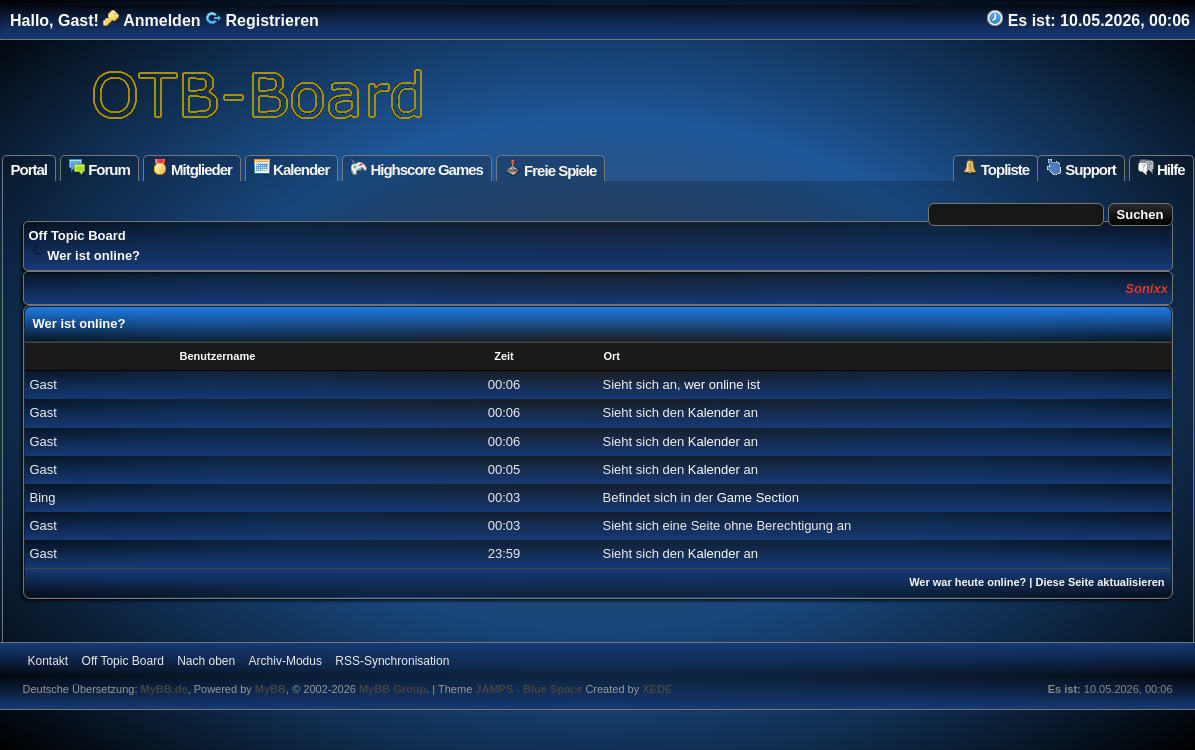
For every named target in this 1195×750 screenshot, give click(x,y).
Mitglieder (192, 168)
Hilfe (1161, 168)
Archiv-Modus (285, 661)
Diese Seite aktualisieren (1099, 582)
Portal (29, 169)
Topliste (996, 168)
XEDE (657, 689)
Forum (99, 168)
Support (1081, 168)
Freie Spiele (550, 169)
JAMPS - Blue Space (530, 689)
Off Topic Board (77, 235)
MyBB (270, 689)
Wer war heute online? (967, 582)
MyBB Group (392, 689)
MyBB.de (164, 689)
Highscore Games (417, 168)
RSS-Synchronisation (392, 661)
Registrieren (262, 20)
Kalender (291, 168)
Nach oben (206, 661)
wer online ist (722, 384)
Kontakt (48, 661)
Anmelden (151, 20)
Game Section (758, 497)
